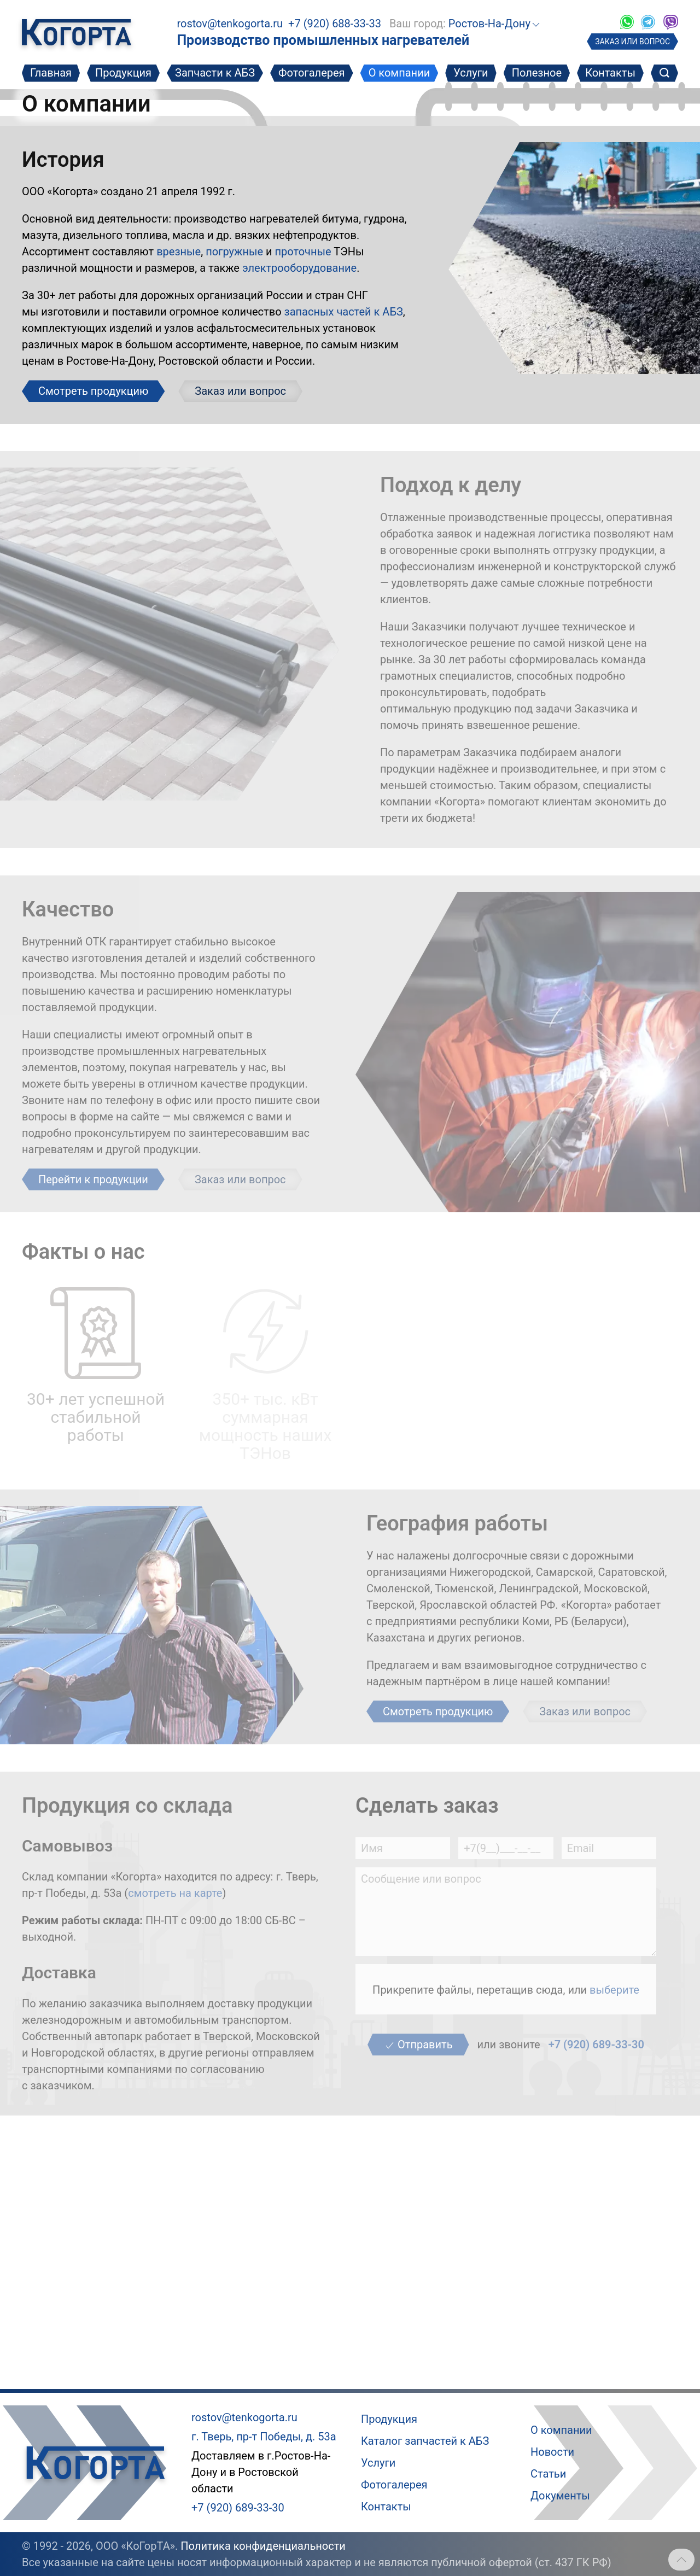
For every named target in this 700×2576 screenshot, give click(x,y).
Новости (552, 2451)
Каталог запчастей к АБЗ (425, 2441)
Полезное (537, 72)
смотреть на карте (175, 1893)
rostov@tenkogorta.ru (230, 23)
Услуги (470, 72)
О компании (399, 72)
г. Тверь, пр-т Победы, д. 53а (263, 2436)
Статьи (548, 2473)
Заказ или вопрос (240, 391)
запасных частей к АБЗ (343, 311)
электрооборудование (299, 267)
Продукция (123, 72)
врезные (178, 251)
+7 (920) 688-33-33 (334, 23)
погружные (234, 251)
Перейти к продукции (93, 1179)
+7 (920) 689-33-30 (596, 2044)
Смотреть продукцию (93, 391)
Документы (560, 2495)
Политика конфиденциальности (263, 2545)
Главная (51, 72)
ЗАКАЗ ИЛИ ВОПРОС (632, 41)
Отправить (418, 2044)
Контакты (610, 72)
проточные (303, 251)
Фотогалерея (311, 72)
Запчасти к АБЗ (215, 72)
